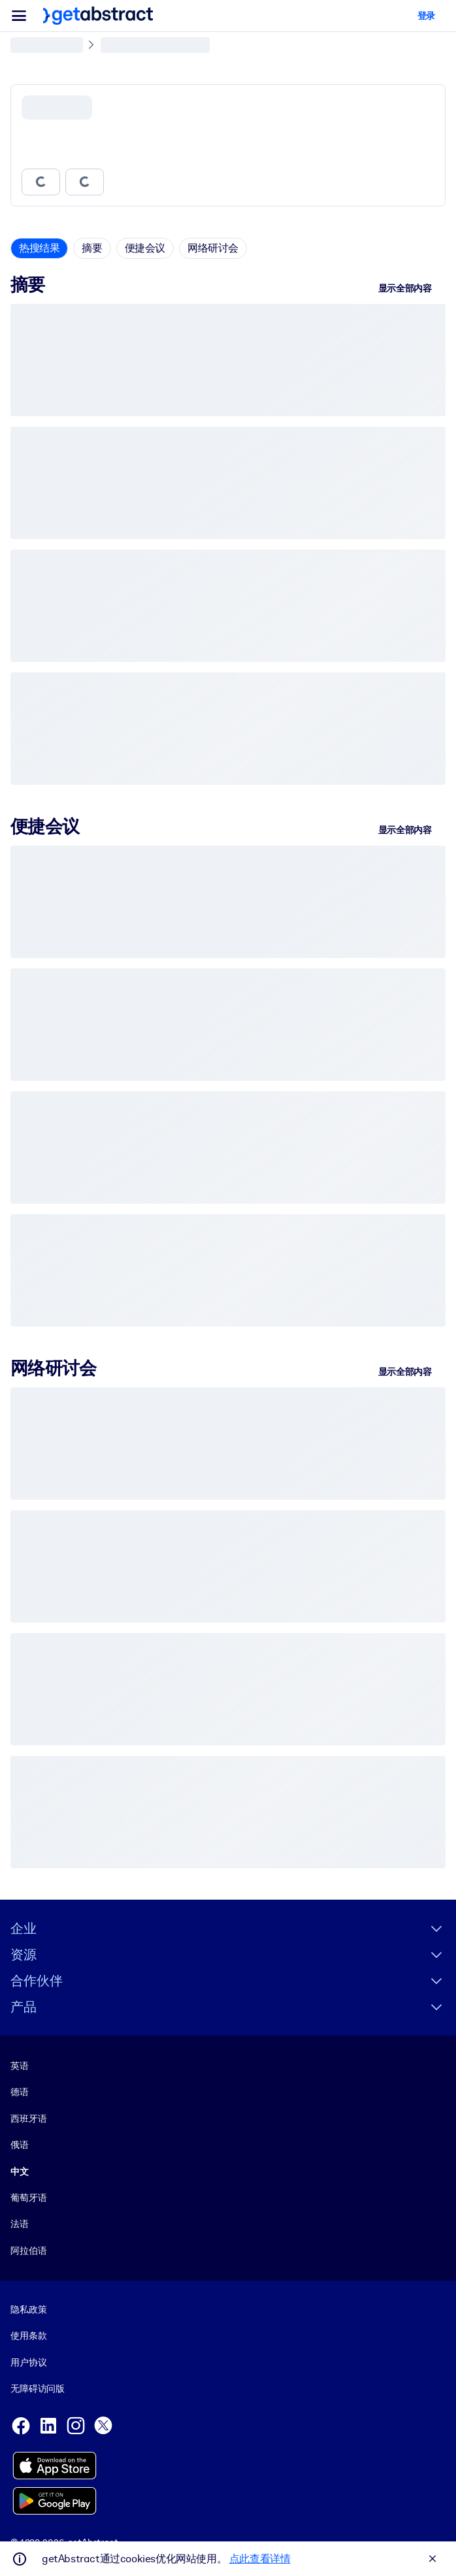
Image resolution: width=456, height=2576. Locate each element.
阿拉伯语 (28, 2250)
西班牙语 (28, 2118)
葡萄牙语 (28, 2197)
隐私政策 (28, 2309)
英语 (19, 2065)
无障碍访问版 (37, 2388)
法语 (19, 2224)
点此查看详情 (260, 2558)
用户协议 (28, 2362)
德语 (19, 2092)
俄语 (19, 2144)
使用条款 (28, 2336)
